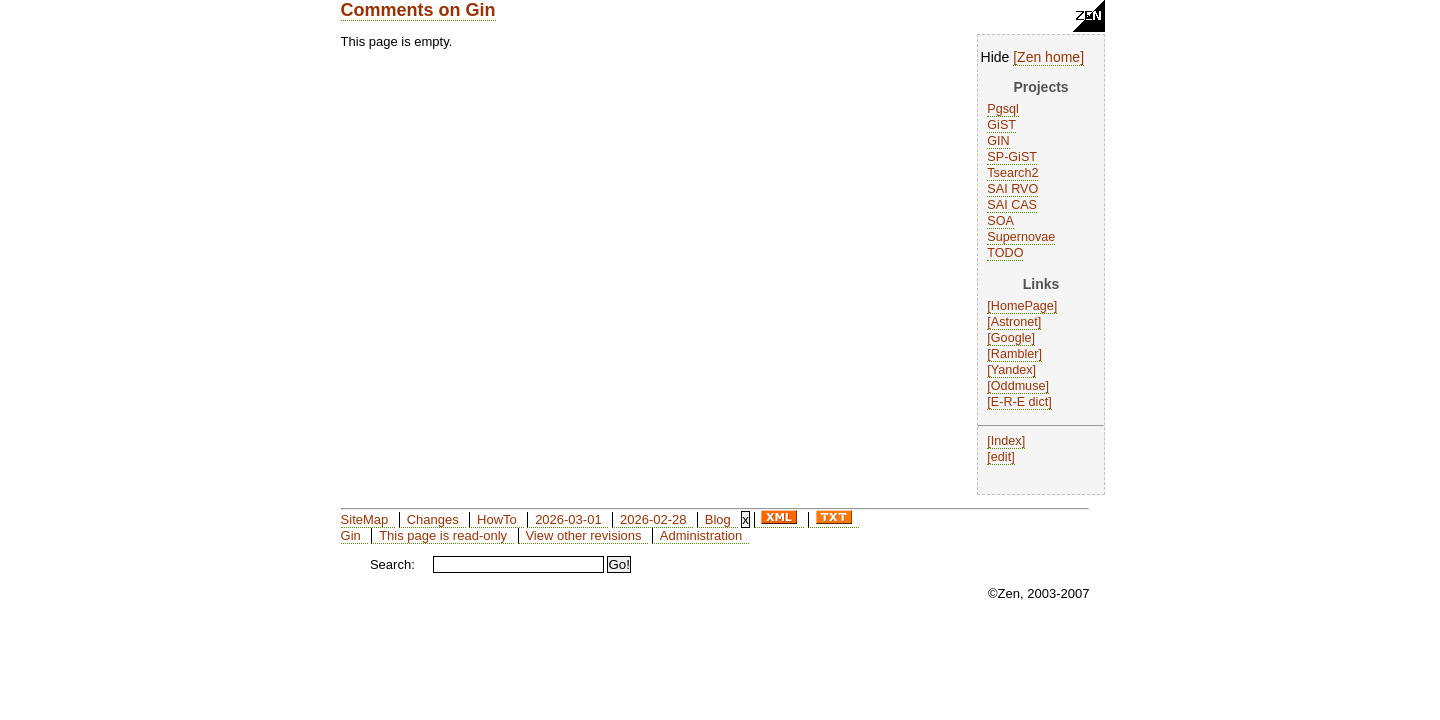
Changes (433, 519)
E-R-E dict (1019, 402)
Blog (718, 519)
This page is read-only (443, 535)
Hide (995, 57)
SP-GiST (1012, 157)
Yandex (1012, 370)
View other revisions (583, 535)
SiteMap (365, 519)
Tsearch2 (1012, 173)
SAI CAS (1012, 205)
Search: (392, 564)
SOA (1000, 221)
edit (1001, 457)
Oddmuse (1018, 386)
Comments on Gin (418, 10)
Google (1011, 338)
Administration (701, 535)
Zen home (1048, 57)
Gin (351, 535)
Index (1006, 441)
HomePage (1022, 306)
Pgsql (1003, 109)
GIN (998, 141)
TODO (1005, 253)
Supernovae (1021, 237)
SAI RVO (1012, 189)
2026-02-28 (653, 519)
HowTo (497, 519)
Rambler (1015, 354)
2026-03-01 (568, 519)
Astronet (1014, 322)
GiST (1001, 125)
